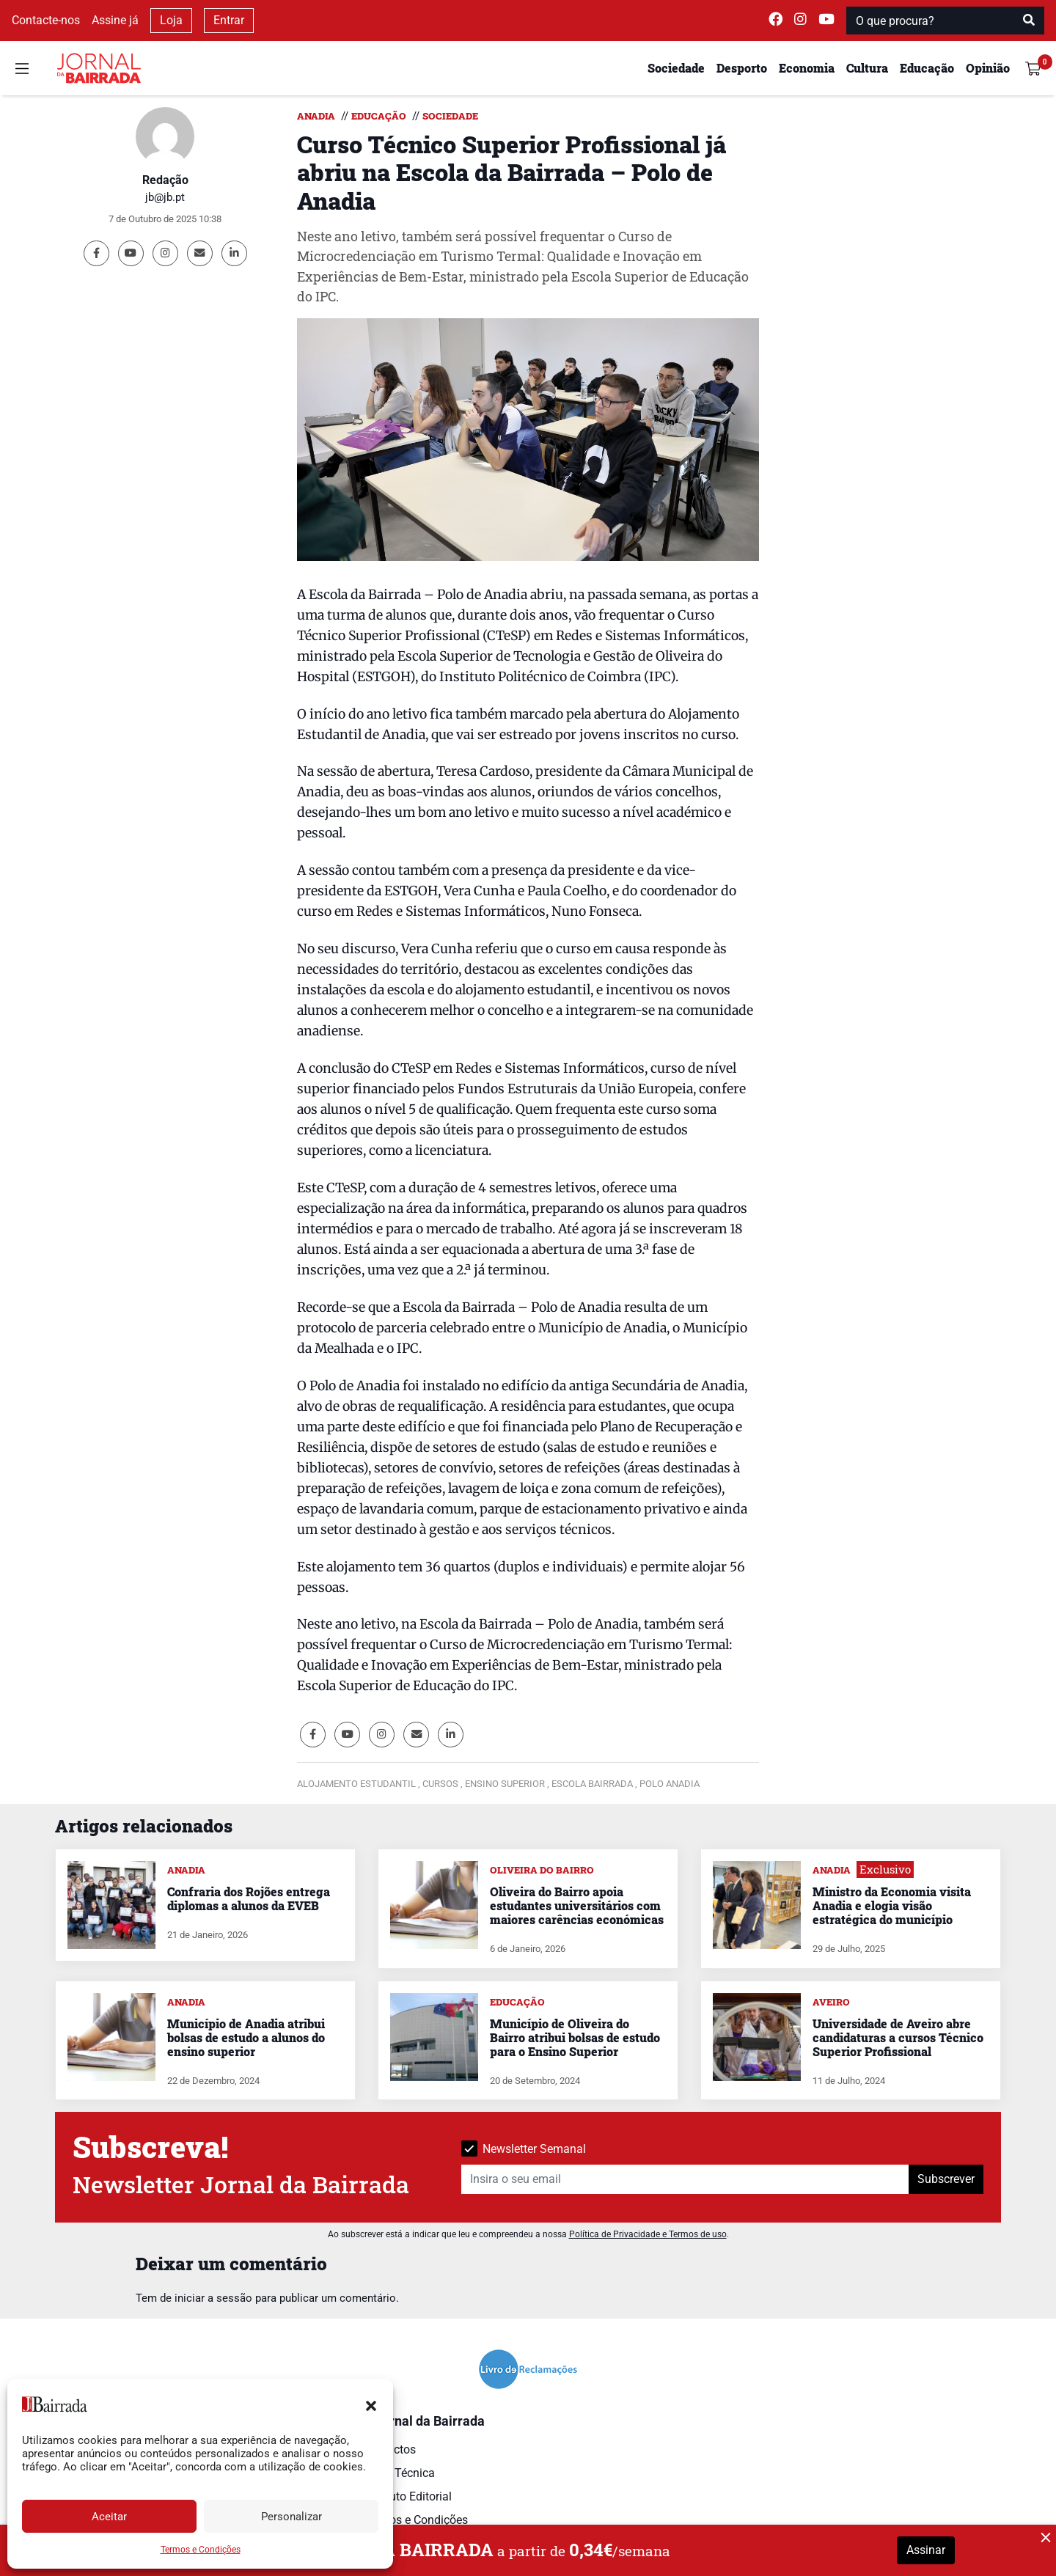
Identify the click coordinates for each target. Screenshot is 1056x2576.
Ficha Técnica (399, 2473)
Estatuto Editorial (407, 2496)
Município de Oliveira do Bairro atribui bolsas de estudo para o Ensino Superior (575, 2037)
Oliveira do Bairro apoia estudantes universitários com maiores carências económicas (577, 1905)
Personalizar (291, 2516)
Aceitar (109, 2516)
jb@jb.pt (165, 197)
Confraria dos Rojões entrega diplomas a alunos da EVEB (248, 1898)
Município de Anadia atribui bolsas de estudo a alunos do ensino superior (246, 2037)
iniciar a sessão (213, 2298)
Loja (171, 20)
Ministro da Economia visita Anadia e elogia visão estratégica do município (892, 1905)
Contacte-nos (46, 20)
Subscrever (946, 2179)
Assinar (925, 2550)
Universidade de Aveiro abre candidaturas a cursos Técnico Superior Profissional (898, 2037)
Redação (165, 180)
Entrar (228, 20)
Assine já (115, 20)
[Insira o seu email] (685, 2179)
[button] (371, 2404)
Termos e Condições (201, 2549)
